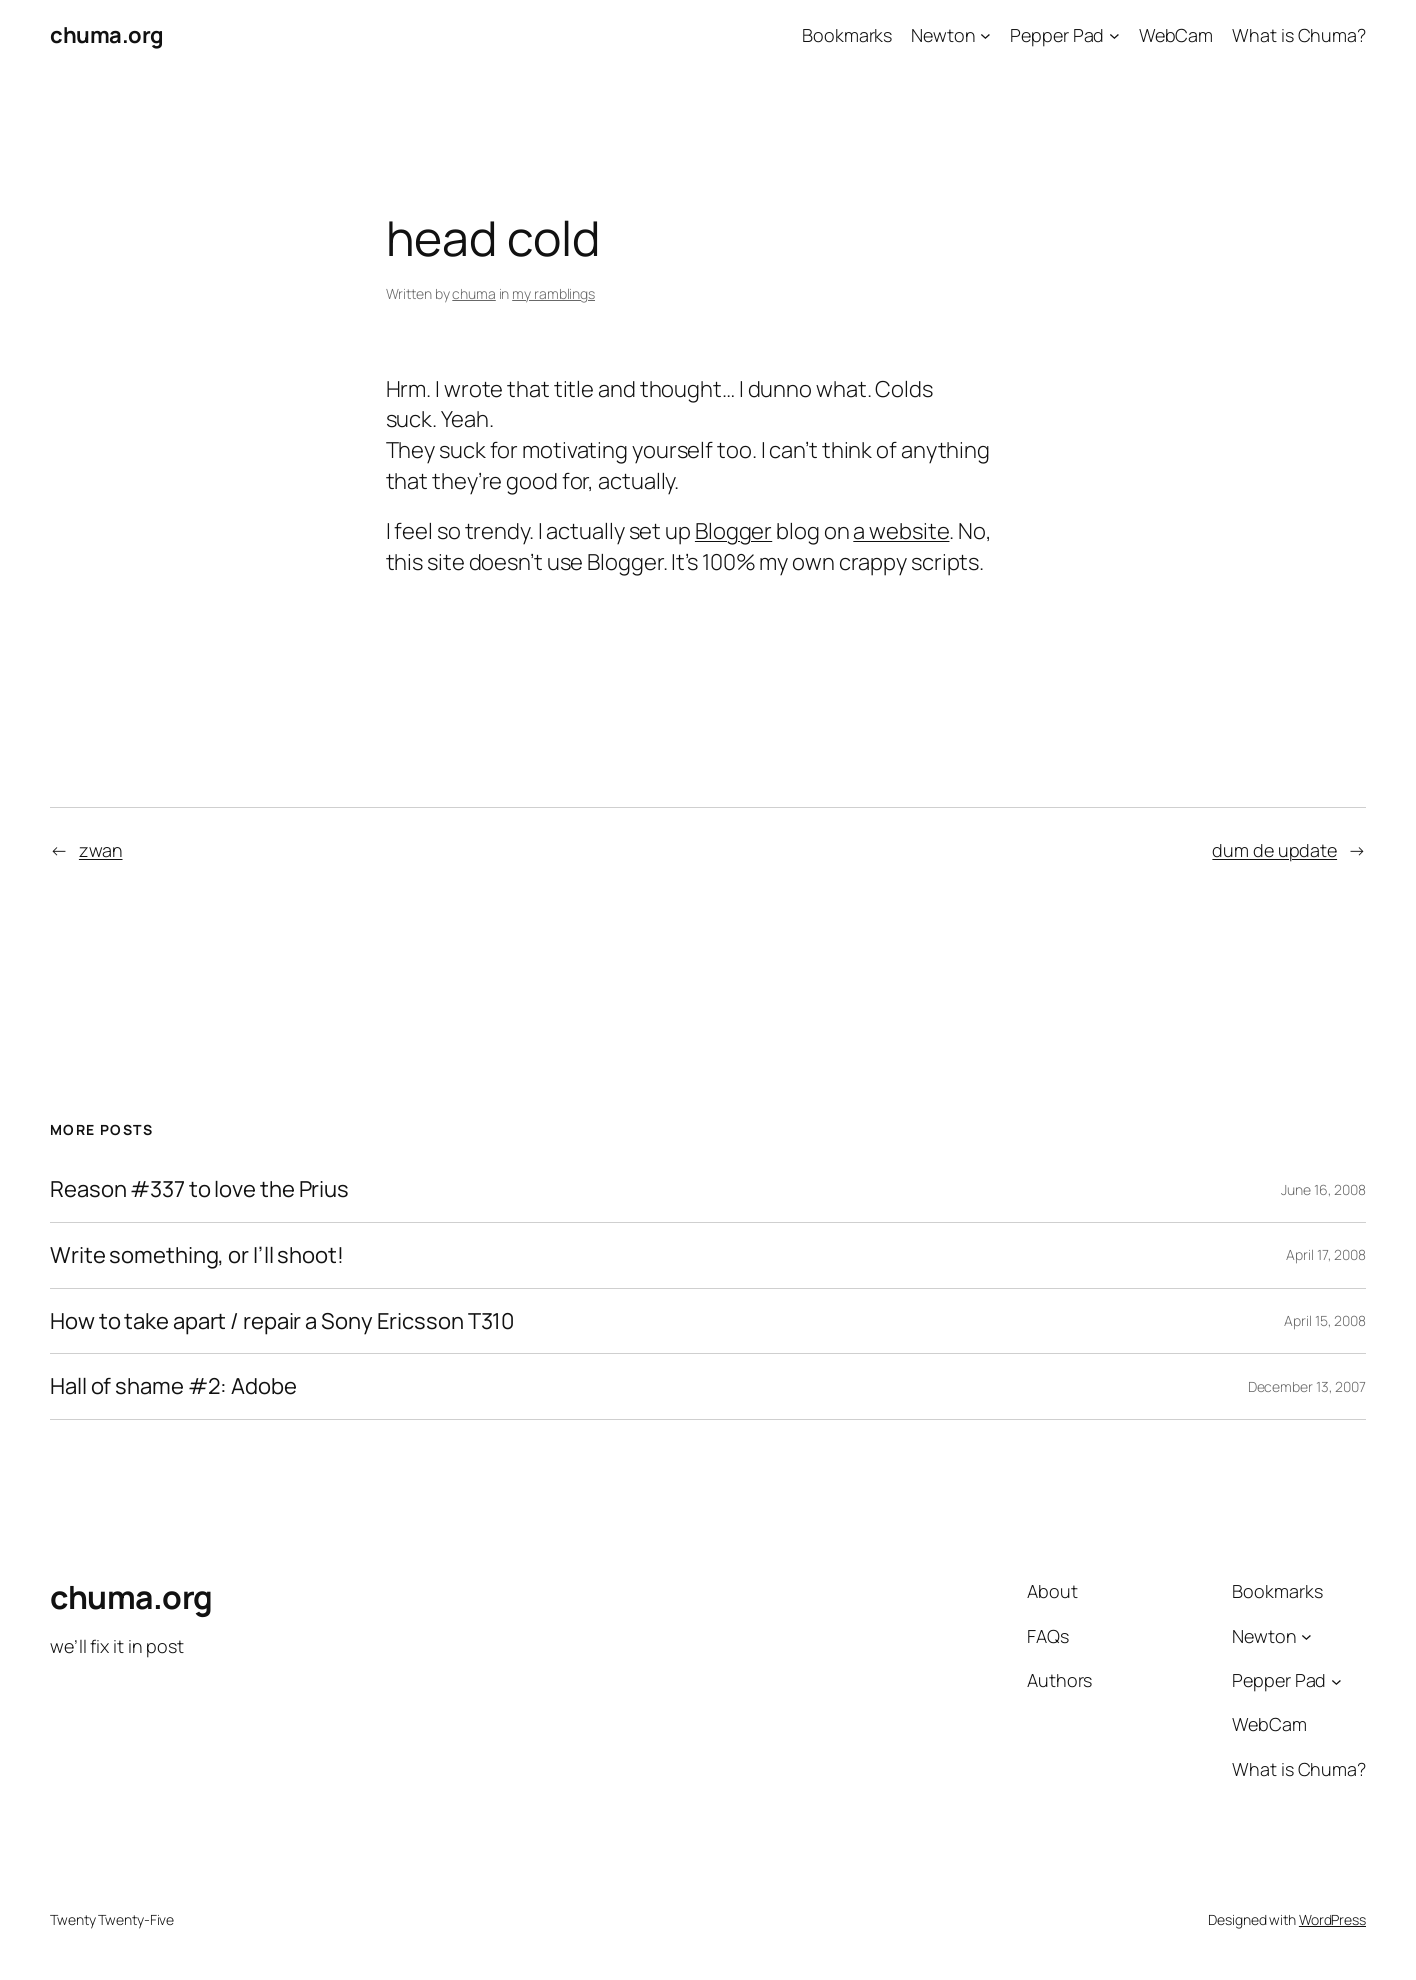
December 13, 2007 (1307, 1386)
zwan (101, 850)
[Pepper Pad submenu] (1114, 35)
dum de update (1274, 850)
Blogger (733, 531)
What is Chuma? (1299, 35)
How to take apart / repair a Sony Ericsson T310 (282, 1321)
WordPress (1332, 1919)
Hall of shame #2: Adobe (173, 1386)
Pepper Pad (1057, 35)
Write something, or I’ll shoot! (197, 1255)
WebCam (1176, 35)
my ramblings (553, 293)
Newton (943, 35)
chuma (474, 293)
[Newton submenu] (985, 35)
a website (901, 531)
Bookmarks (847, 35)
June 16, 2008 (1323, 1189)
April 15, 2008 (1325, 1320)
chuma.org (107, 35)
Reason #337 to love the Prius (199, 1189)
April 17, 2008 (1326, 1254)
